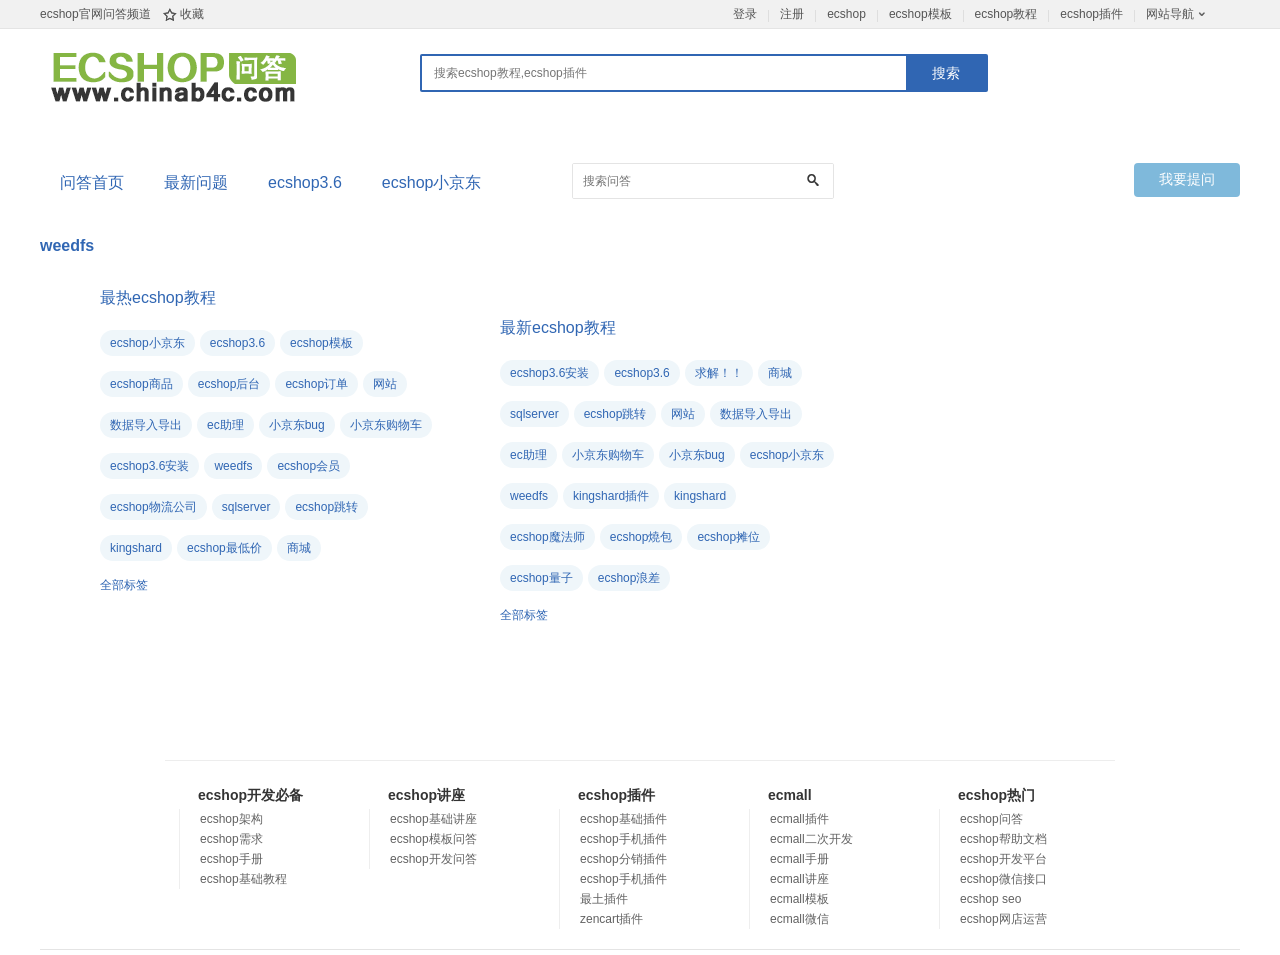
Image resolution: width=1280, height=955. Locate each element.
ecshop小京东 (432, 182)
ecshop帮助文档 (1003, 839)
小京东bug (297, 425)
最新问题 (196, 182)
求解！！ (719, 373)
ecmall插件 (799, 819)
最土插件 (604, 899)
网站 (385, 384)
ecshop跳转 (326, 507)
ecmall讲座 (799, 879)
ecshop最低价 (224, 548)
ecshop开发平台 (1003, 859)
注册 (792, 14)
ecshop (846, 14)
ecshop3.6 (305, 182)
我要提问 (1187, 179)
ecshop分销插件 (623, 859)
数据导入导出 (146, 425)
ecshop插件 (1091, 14)
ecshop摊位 (728, 537)
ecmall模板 (799, 899)
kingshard (136, 548)
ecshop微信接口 (1003, 879)
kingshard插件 (611, 496)
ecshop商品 (141, 384)
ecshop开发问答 (433, 859)
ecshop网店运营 (1003, 919)
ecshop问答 (991, 819)
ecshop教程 (1006, 14)
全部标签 (124, 585)
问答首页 (92, 182)
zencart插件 (611, 919)
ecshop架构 (231, 819)
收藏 (192, 14)
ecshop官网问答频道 (95, 14)
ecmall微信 (799, 919)
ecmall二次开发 (811, 839)
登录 (745, 14)
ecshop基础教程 (243, 879)
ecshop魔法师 (547, 537)
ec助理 (225, 425)
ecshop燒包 (641, 537)
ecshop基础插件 (623, 819)
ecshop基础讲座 (433, 819)
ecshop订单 (316, 384)
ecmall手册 (799, 859)
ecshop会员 (308, 466)
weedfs (233, 466)
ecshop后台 (229, 384)
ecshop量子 (541, 578)
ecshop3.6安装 (149, 466)
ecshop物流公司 (153, 507)
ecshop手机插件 (623, 839)
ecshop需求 (231, 839)
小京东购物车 (386, 425)
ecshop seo (990, 899)
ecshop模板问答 (433, 839)
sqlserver (246, 507)
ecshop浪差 (629, 578)
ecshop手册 (231, 859)
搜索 (946, 73)
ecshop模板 (920, 14)
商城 (299, 548)
